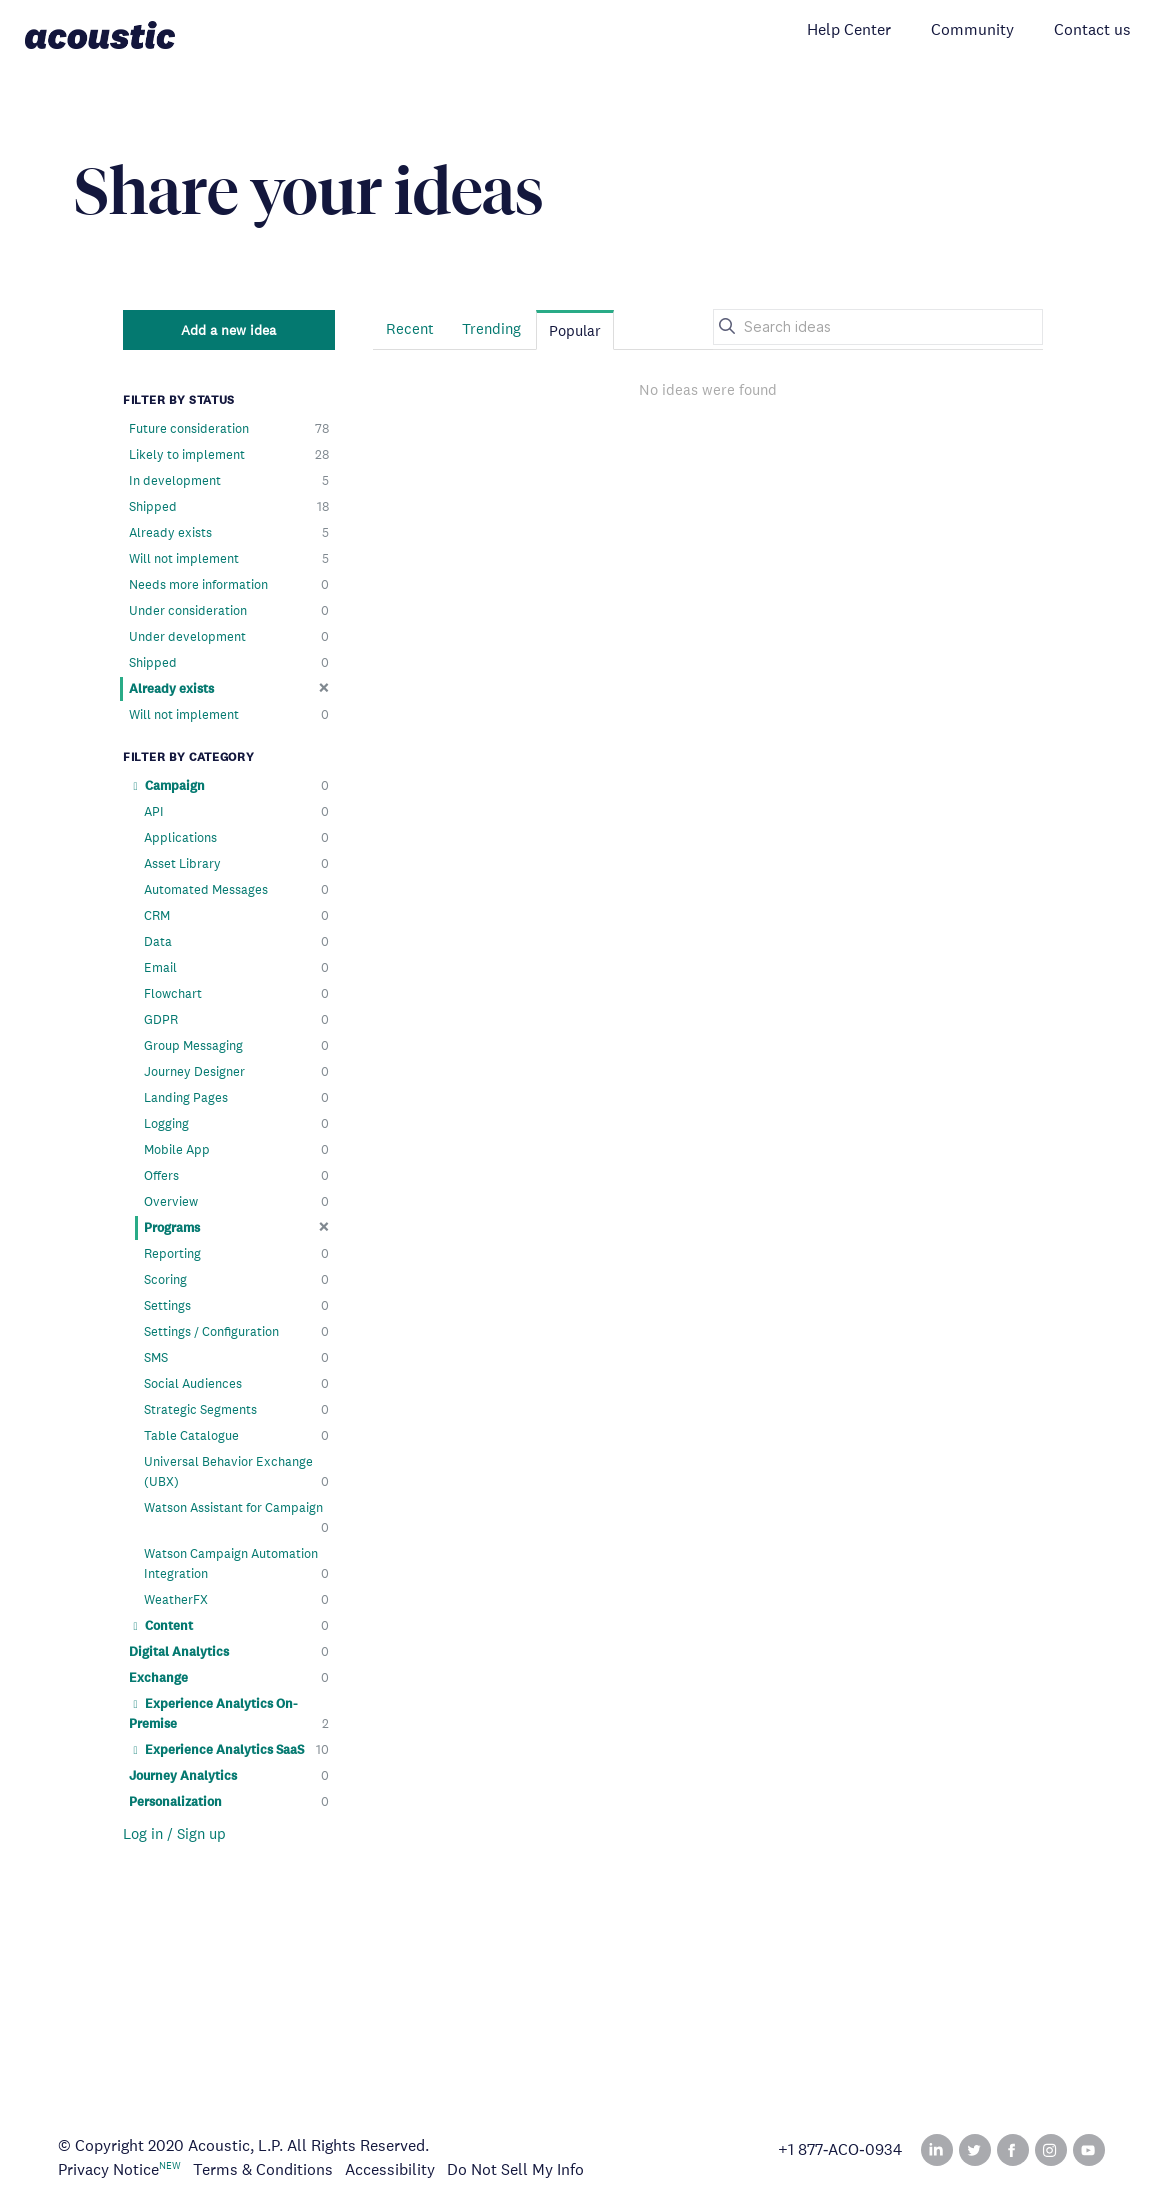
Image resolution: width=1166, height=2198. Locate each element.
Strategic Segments (236, 1410)
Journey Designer (236, 1072)
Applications (236, 838)
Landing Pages (236, 1098)
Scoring (236, 1280)
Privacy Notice (108, 2169)
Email (236, 968)
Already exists (229, 533)
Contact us (1092, 29)
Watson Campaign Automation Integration (236, 1564)
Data (236, 942)
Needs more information (229, 585)
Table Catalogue (236, 1436)
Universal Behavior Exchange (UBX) (236, 1472)
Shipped (229, 507)
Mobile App (236, 1150)
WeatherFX (236, 1600)
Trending (491, 328)
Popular (575, 330)
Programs (236, 1227)
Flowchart (236, 994)
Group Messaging (236, 1046)
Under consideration (229, 611)
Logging (236, 1124)
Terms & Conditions (263, 2169)
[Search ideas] (878, 327)
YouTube (1089, 2150)
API (236, 812)
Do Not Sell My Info (515, 2169)
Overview (236, 1202)
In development (229, 481)
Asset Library (236, 864)
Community (972, 29)
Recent (410, 328)
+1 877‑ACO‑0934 (840, 2150)
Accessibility (390, 2169)
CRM (236, 916)
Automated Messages (236, 890)
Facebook (1013, 2150)
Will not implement (229, 559)
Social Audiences (236, 1384)
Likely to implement (229, 455)
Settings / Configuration (236, 1332)
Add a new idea (228, 330)
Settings (236, 1306)
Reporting (236, 1254)
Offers (236, 1176)
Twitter (975, 2150)
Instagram (1051, 2150)
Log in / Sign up (174, 1833)
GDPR (236, 1020)
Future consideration (229, 429)
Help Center (849, 29)
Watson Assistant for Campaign (236, 1518)
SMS (236, 1358)
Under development (229, 637)
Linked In (937, 2150)
